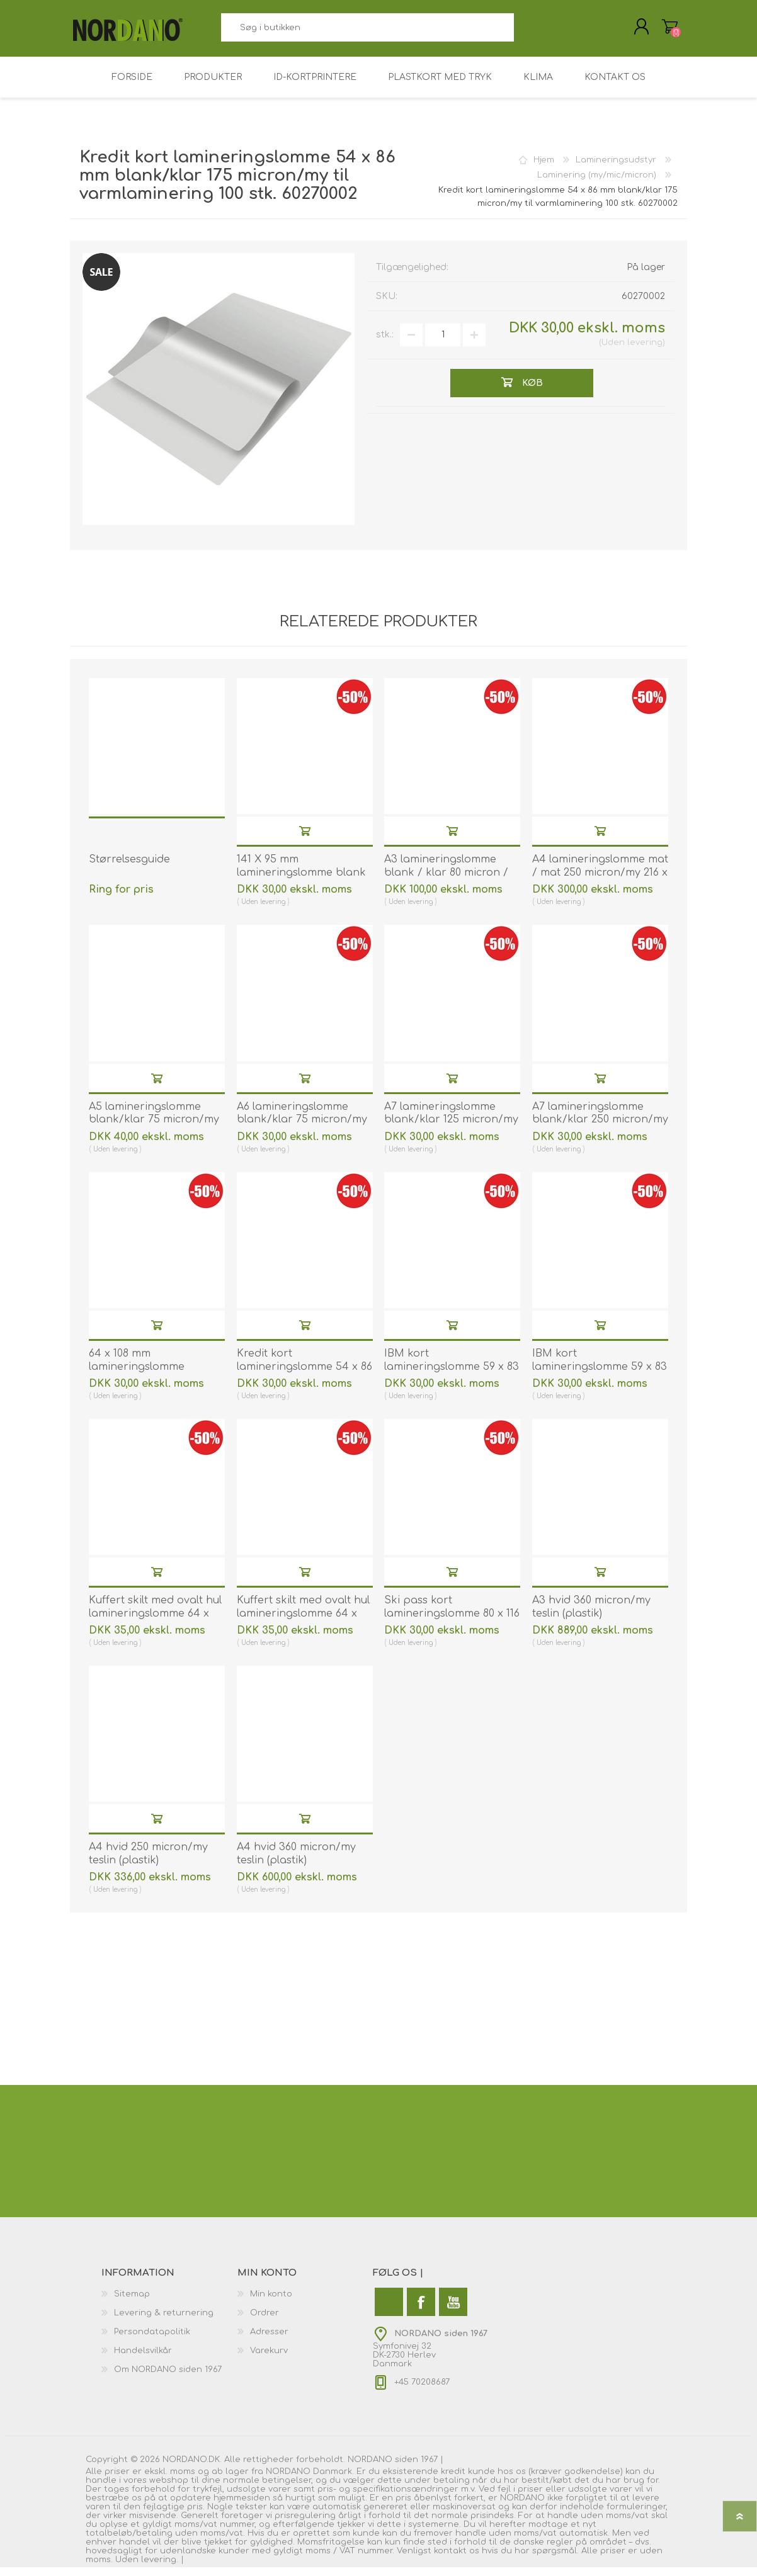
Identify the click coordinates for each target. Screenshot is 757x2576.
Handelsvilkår (143, 2359)
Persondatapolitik (152, 2340)
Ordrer (264, 2321)
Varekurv (657, 31)
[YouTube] (453, 2310)
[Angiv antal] (442, 343)
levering (645, 351)
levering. (159, 2568)
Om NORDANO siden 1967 (168, 2378)
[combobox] (367, 32)
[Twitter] (389, 2310)
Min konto (271, 2302)
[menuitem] (169, 2302)
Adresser (269, 2340)
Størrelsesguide (129, 868)
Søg (528, 32)
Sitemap (132, 2302)
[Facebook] (421, 2310)
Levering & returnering (163, 2321)
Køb (305, 839)
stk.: (385, 343)
